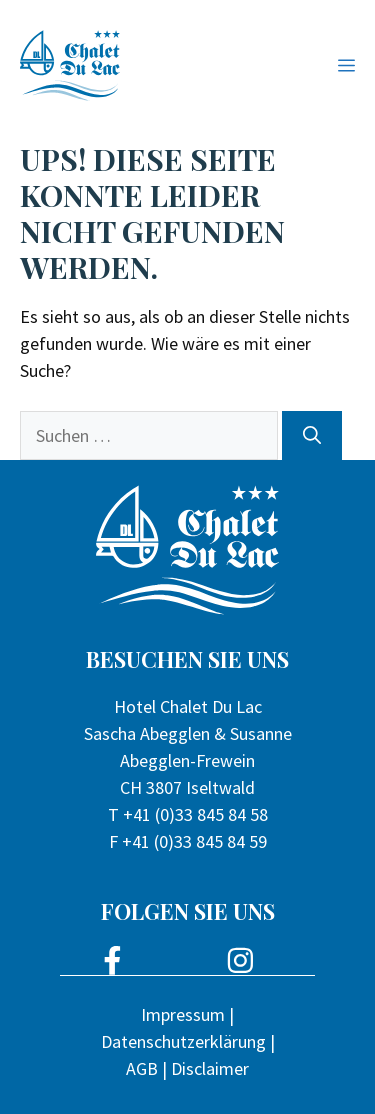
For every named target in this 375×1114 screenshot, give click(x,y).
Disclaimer (210, 1068)
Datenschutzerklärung (183, 1041)
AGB (142, 1068)
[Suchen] (312, 435)
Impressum (183, 1014)
